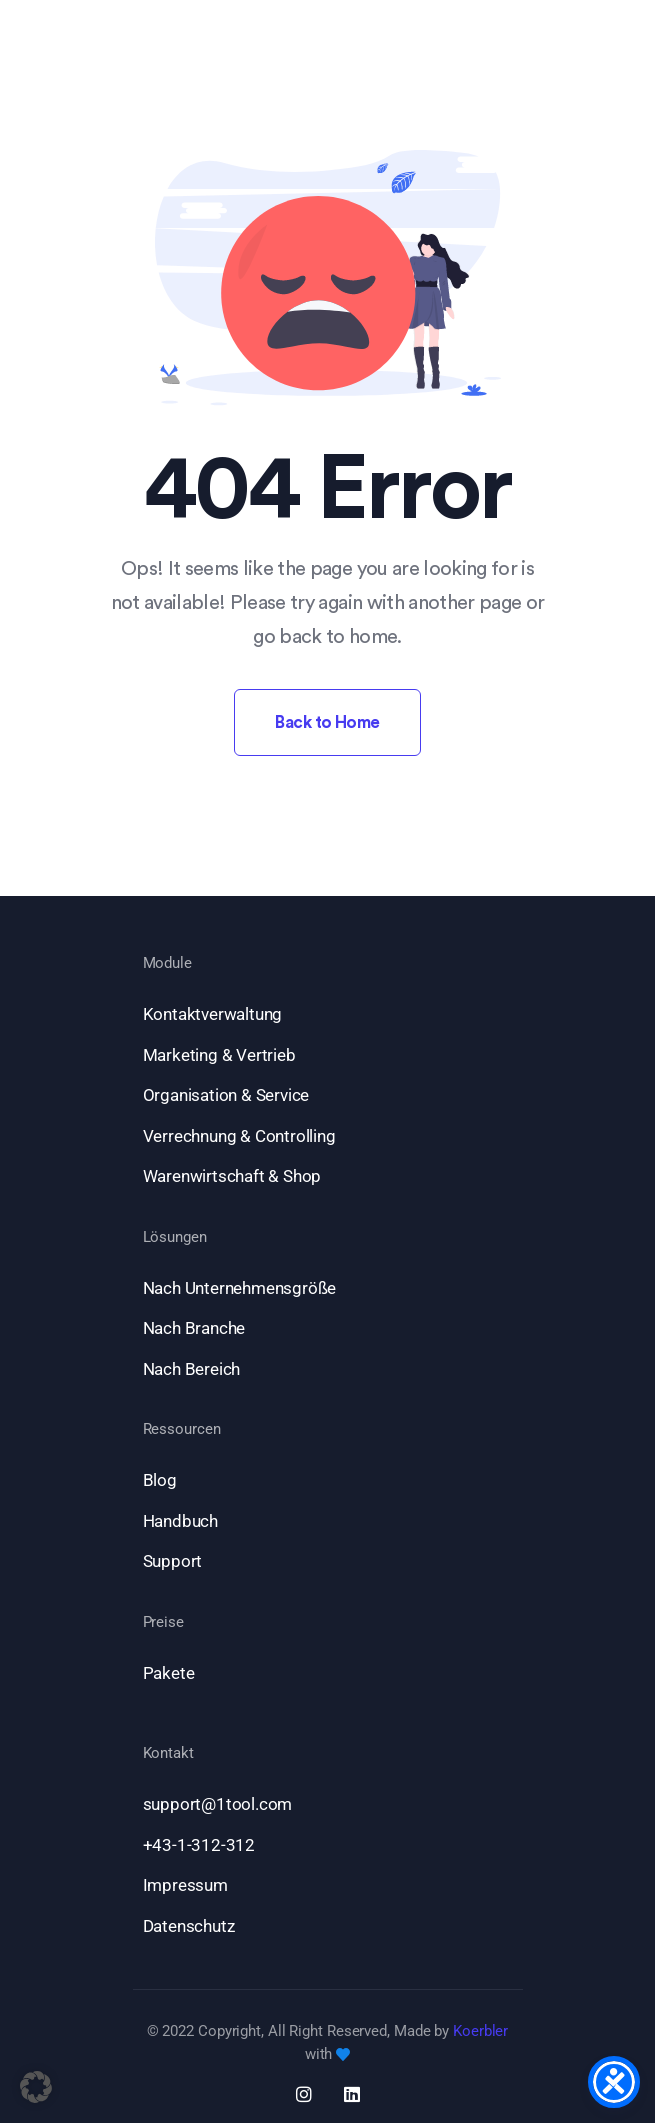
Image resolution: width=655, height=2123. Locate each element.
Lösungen (175, 1237)
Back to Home (327, 722)
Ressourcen (182, 1429)
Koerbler (480, 2031)
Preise (163, 1622)
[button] (36, 2087)
